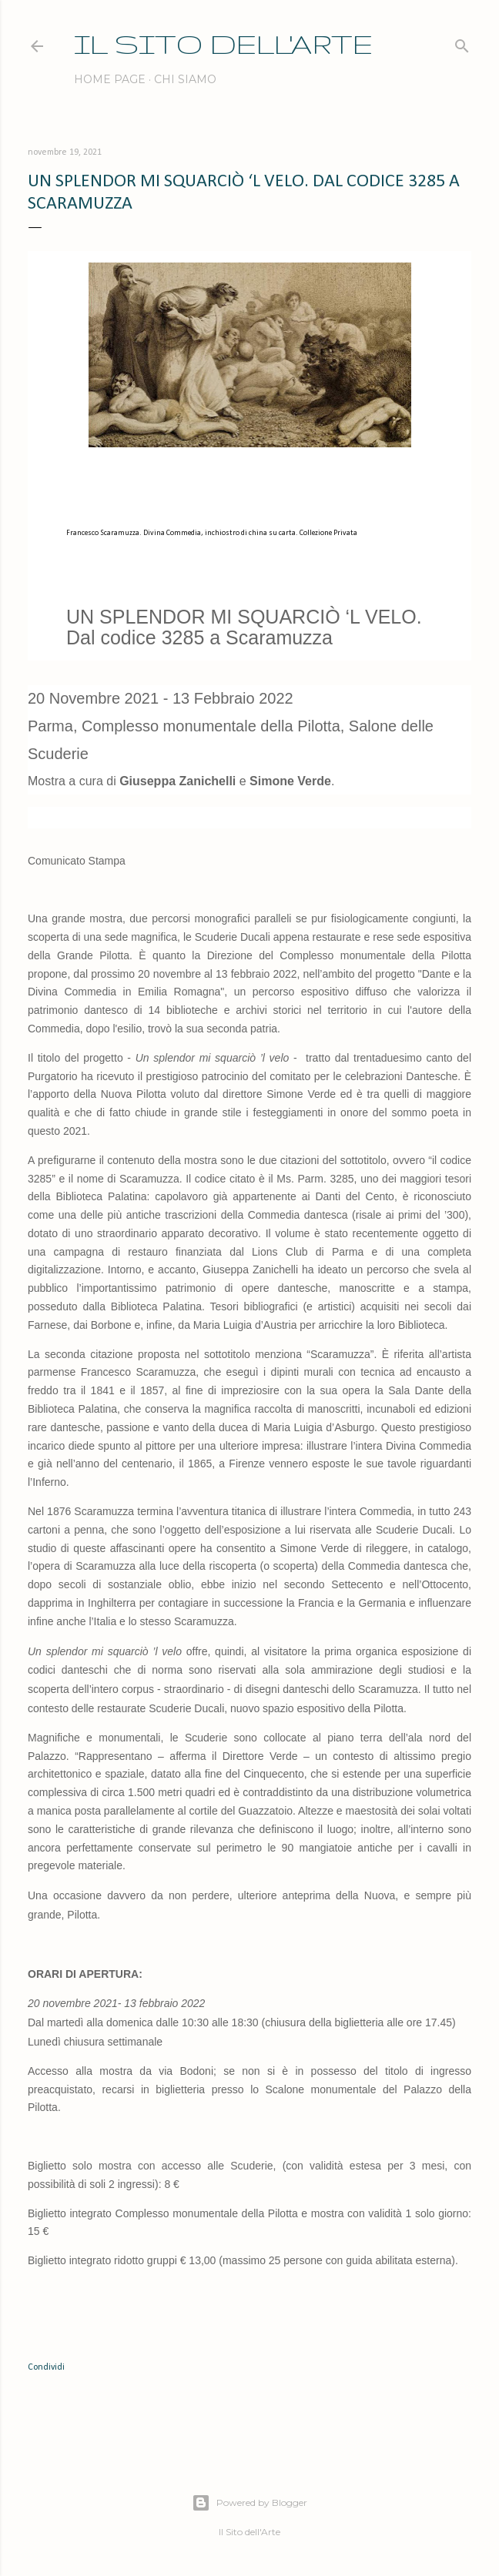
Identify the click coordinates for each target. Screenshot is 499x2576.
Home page (110, 79)
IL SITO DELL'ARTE (223, 43)
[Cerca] (462, 43)
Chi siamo (185, 79)
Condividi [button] (46, 2367)
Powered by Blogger (249, 2503)
